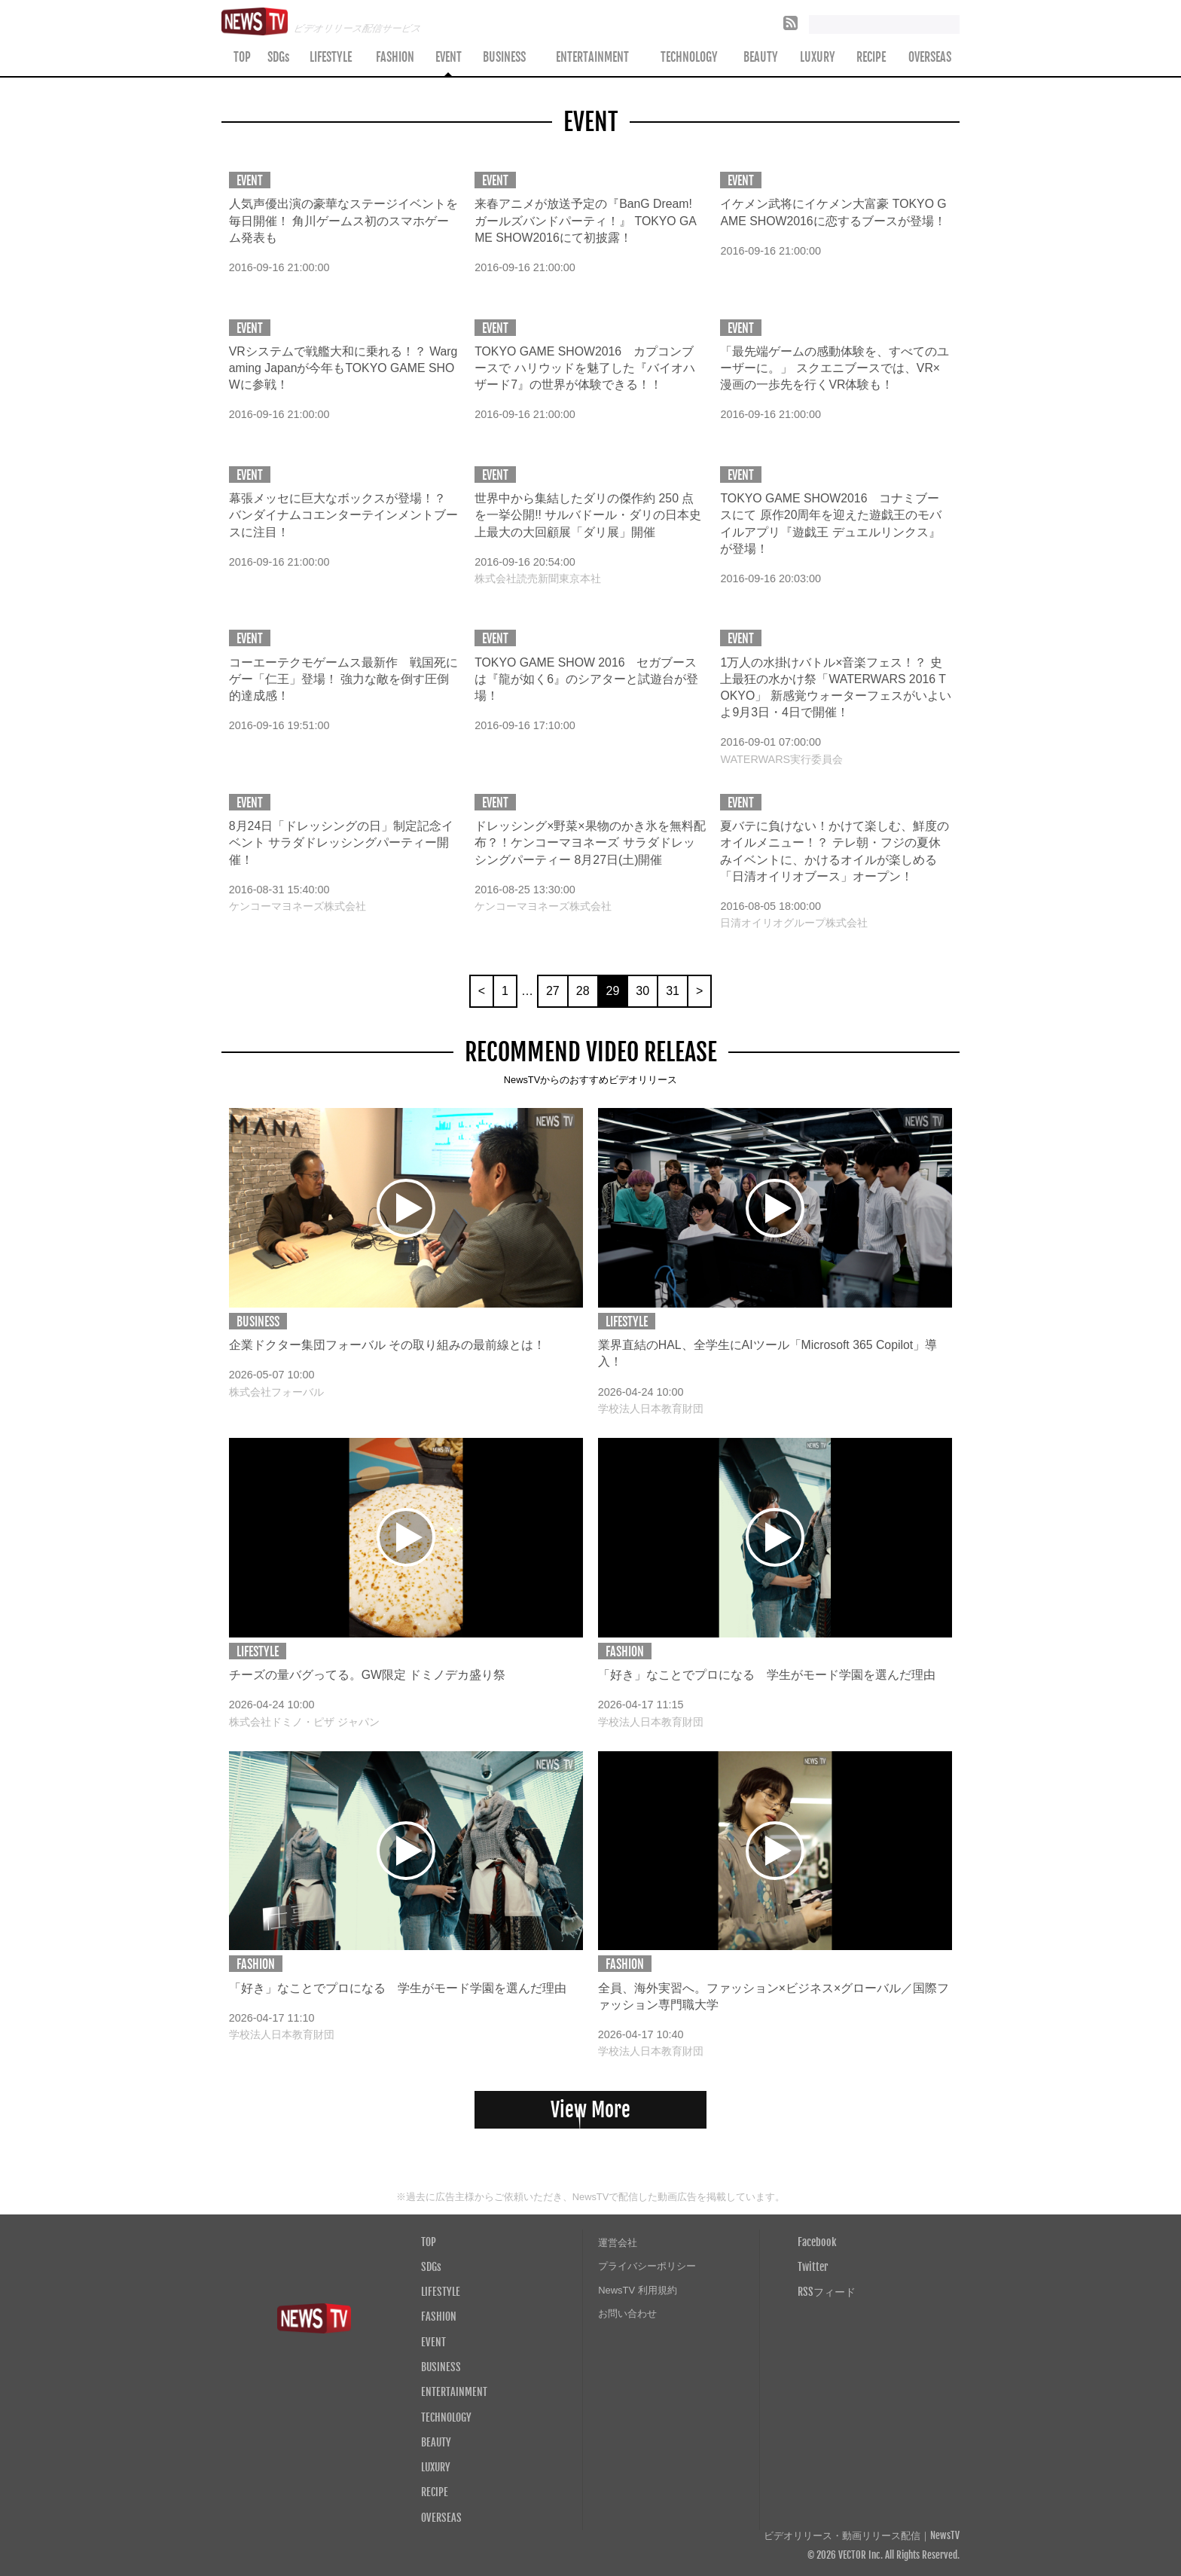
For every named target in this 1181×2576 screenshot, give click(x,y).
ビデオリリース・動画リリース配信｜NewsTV (862, 2535)
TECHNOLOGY (689, 57)
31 (672, 990)
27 (553, 990)
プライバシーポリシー (647, 2266)
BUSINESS (504, 57)
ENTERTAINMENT (592, 57)
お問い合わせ (627, 2313)
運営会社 (617, 2242)
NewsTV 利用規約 (637, 2290)
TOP (242, 57)
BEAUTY (760, 57)
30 (642, 990)
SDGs (278, 57)
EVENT (448, 57)
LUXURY (817, 57)
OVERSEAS (929, 57)
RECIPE (871, 57)
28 (583, 990)
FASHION (395, 57)
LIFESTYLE (331, 57)
